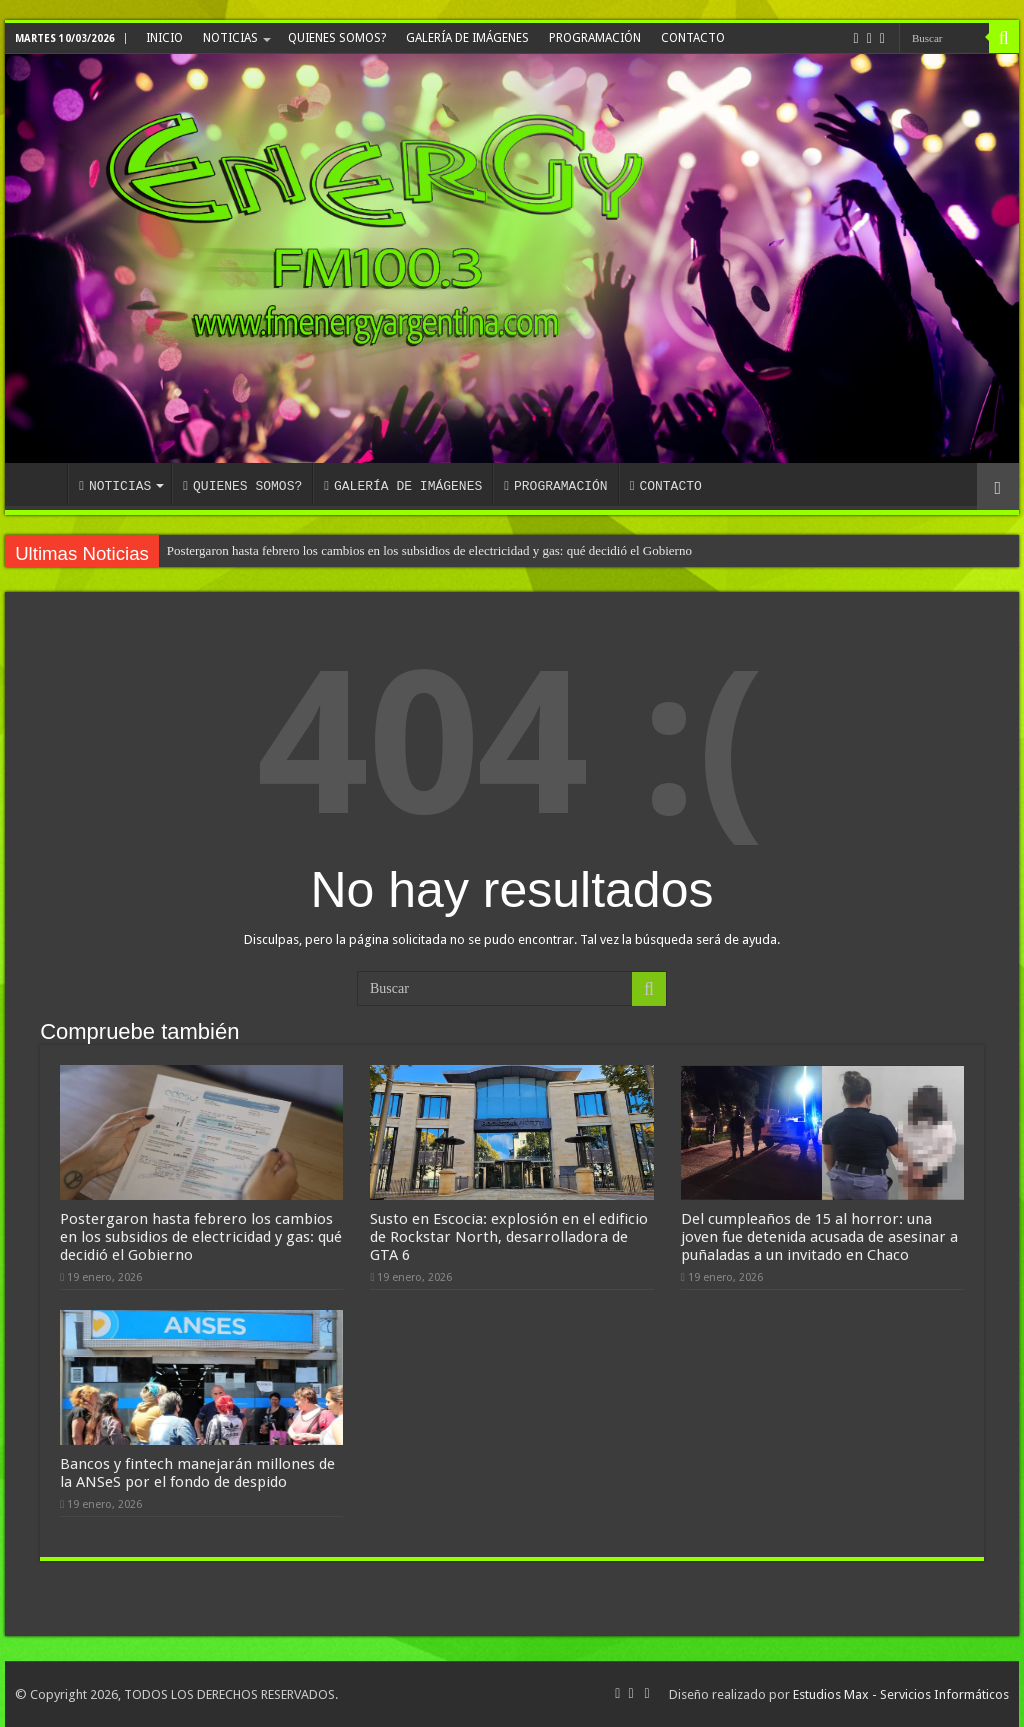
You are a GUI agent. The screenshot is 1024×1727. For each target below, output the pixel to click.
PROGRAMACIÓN (595, 38)
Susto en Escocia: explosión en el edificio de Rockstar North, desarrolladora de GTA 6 (509, 1237)
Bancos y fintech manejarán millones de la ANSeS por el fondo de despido (197, 1473)
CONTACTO (693, 38)
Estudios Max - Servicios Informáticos (901, 1694)
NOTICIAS (230, 38)
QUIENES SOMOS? (337, 38)
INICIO (164, 38)
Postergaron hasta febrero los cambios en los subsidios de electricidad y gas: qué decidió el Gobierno (429, 550)
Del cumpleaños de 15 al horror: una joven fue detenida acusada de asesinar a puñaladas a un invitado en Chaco (819, 1237)
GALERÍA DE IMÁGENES (467, 38)
